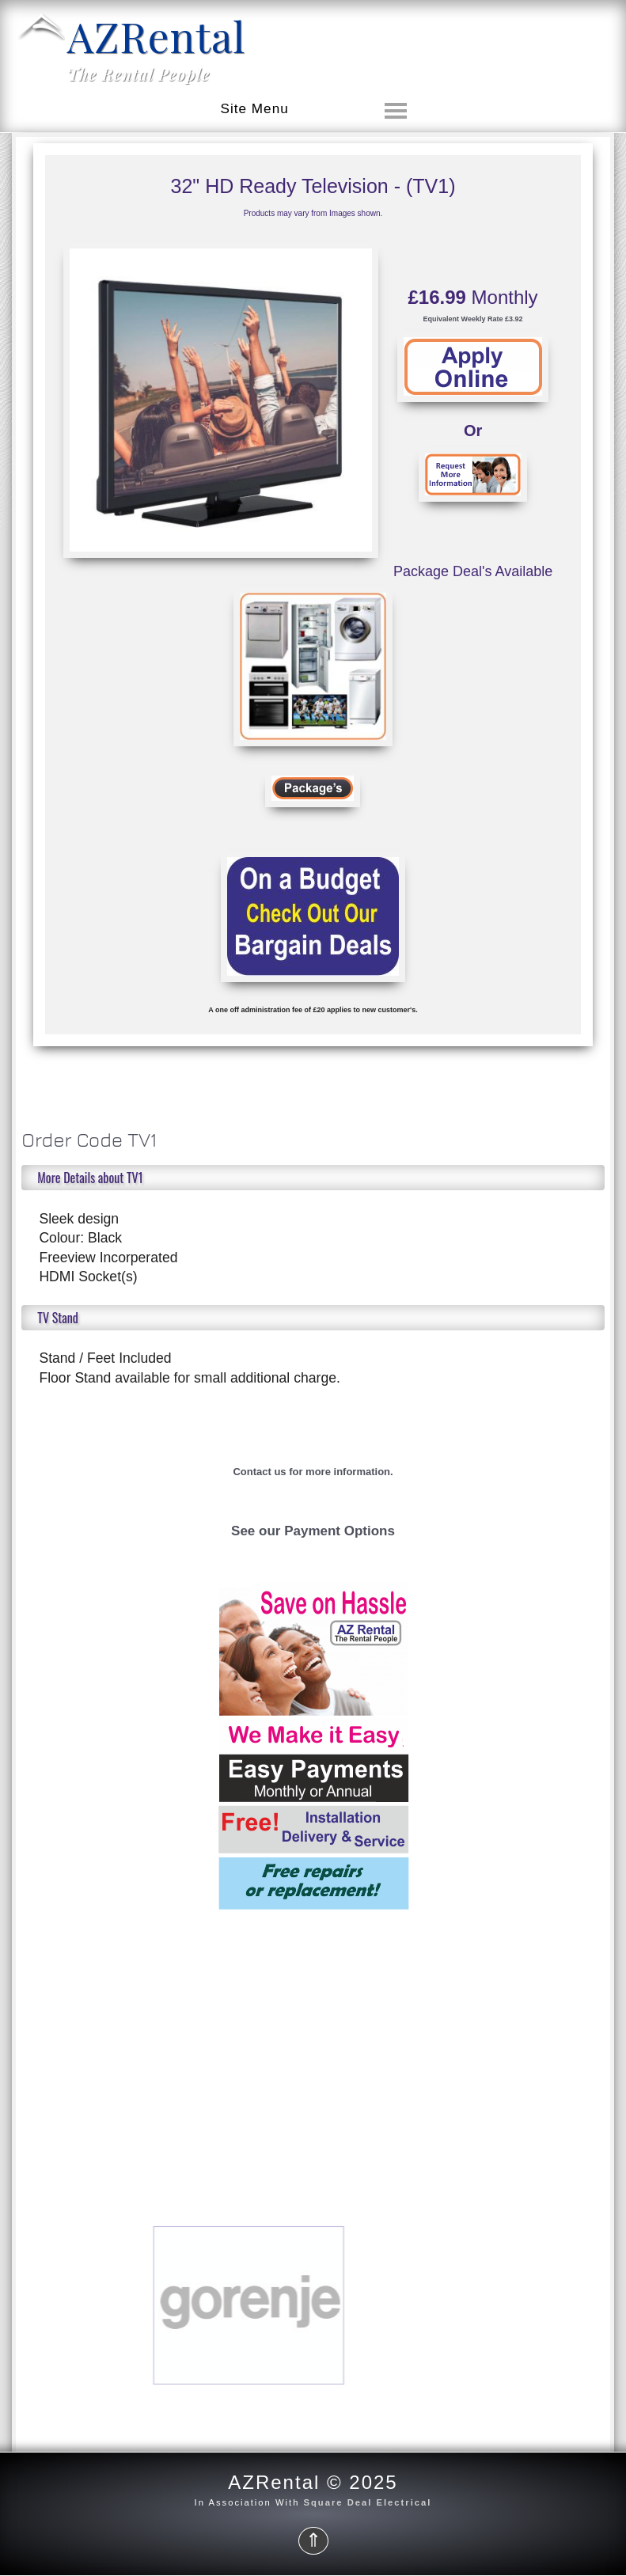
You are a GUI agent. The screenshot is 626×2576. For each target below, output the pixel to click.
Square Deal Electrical (368, 2502)
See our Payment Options (313, 1530)
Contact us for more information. (313, 1472)
